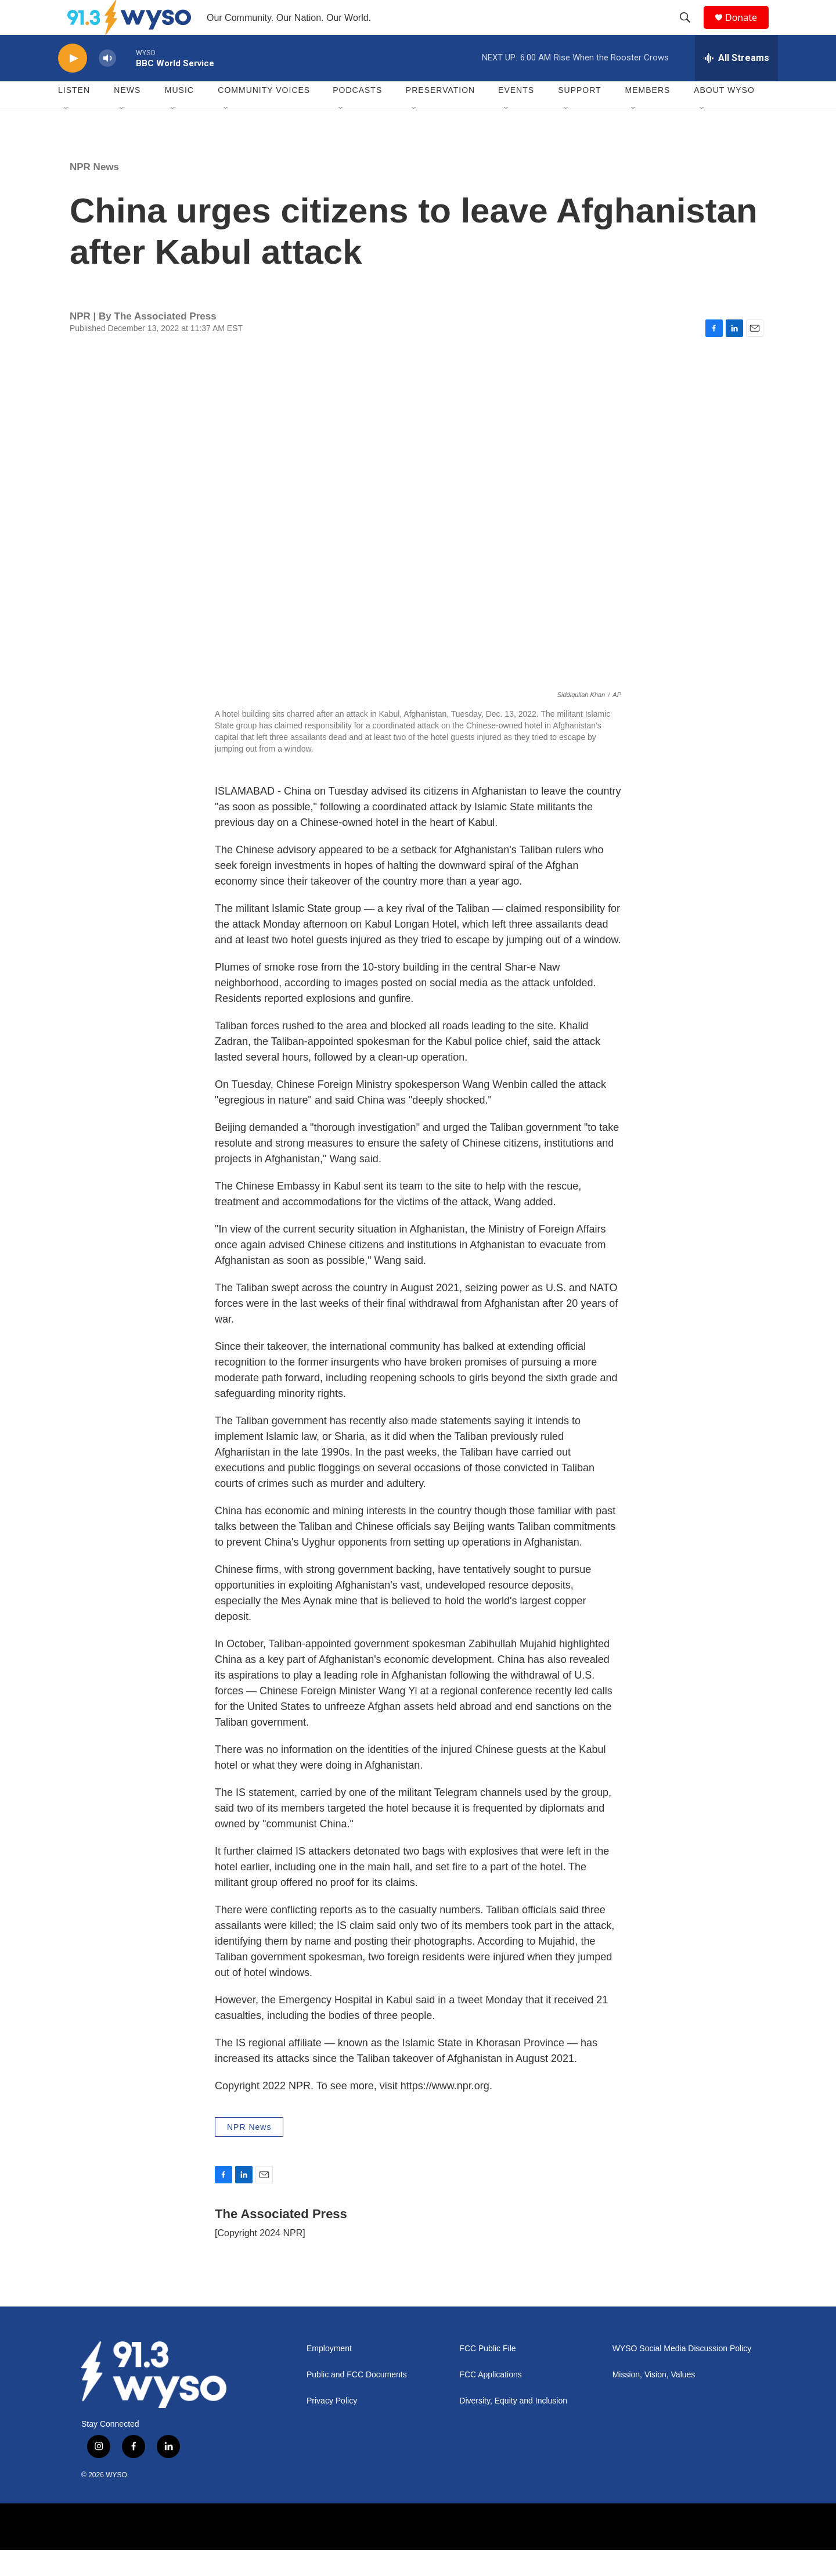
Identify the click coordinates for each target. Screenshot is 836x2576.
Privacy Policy (332, 2427)
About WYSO (724, 116)
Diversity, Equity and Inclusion (513, 2427)
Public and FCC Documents (357, 2401)
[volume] (107, 84)
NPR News (94, 193)
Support (579, 116)
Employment (329, 2374)
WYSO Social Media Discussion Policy (682, 2374)
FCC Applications (490, 2401)
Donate (748, 30)
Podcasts (357, 116)
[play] (72, 84)
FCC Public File (487, 2374)
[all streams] (736, 84)
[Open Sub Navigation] (66, 134)
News (127, 116)
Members (648, 116)
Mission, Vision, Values (654, 2401)
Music (179, 116)
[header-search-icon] (690, 31)
